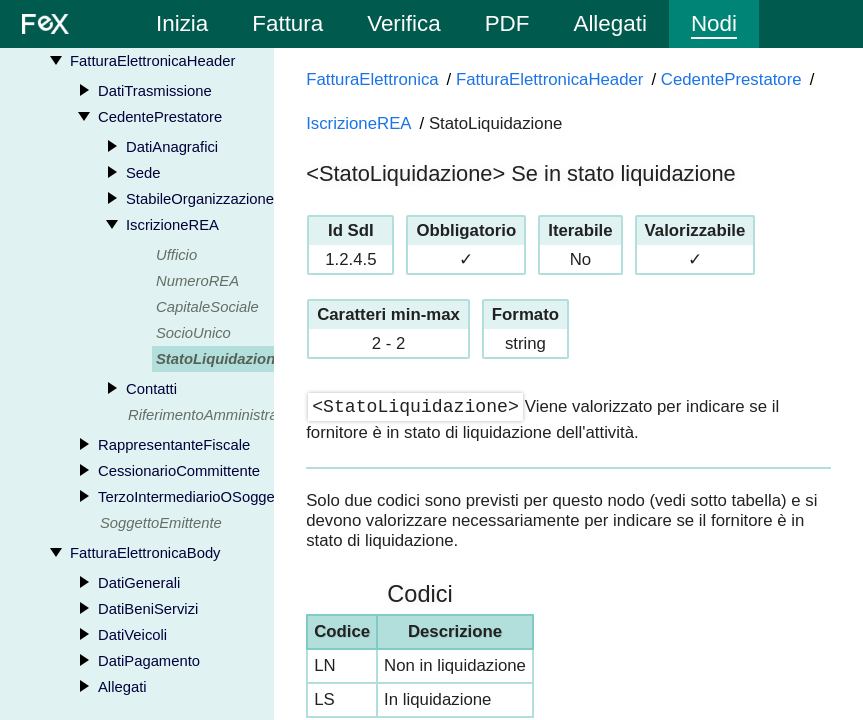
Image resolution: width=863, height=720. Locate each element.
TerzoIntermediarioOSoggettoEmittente (226, 497)
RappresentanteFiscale (174, 445)
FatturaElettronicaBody (145, 553)
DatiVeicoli (132, 635)
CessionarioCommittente (179, 471)
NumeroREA (197, 281)
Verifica (403, 23)
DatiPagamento (149, 661)
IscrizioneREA (172, 225)
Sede (143, 173)
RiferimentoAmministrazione (220, 415)
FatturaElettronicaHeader (152, 61)
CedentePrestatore (160, 117)
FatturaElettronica (372, 79)
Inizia (182, 23)
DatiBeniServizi (148, 609)
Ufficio (176, 255)
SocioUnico (193, 333)
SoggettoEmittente (161, 523)
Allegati (609, 23)
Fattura (287, 23)
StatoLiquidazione (219, 359)
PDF (507, 23)
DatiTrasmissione (155, 91)
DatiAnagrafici (172, 147)
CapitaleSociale (207, 307)
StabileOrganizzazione (200, 199)
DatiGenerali (139, 583)
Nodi (714, 23)
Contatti (151, 389)
